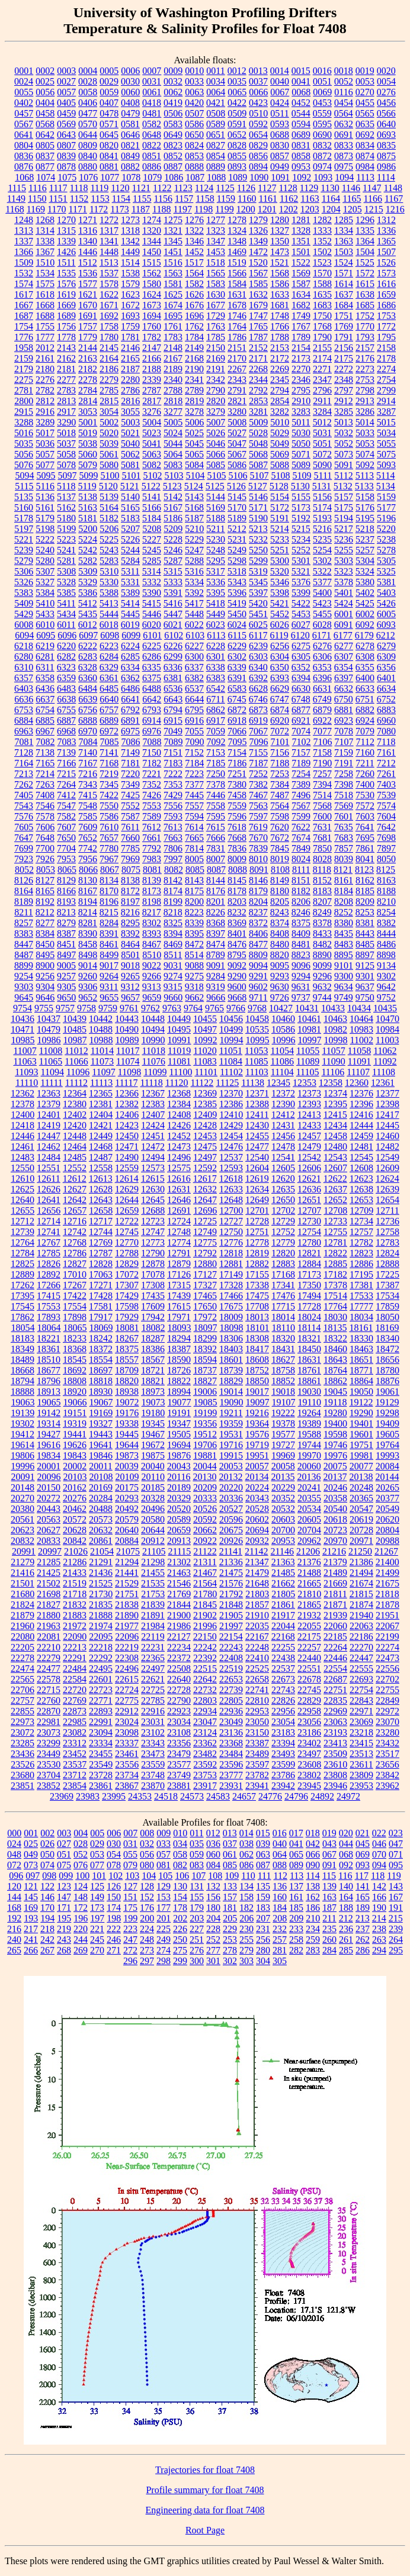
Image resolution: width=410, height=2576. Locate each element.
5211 (215, 529)
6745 (237, 699)
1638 (364, 294)
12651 (309, 1200)
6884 (23, 720)
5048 (258, 444)
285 (346, 1950)
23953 (361, 1786)
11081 (179, 1061)
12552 (75, 1168)
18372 (101, 1349)
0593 (279, 124)
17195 (361, 1274)
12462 (48, 1147)
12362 (22, 1093)
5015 (386, 422)
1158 (205, 199)
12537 (231, 1157)
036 (213, 1844)
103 (132, 1876)
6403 (23, 689)
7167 (87, 763)
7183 (173, 763)
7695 (364, 838)
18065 (75, 1328)
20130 (204, 1477)
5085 (215, 465)
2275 (23, 380)
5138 (87, 497)
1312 (386, 220)
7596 (237, 816)
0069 (322, 92)
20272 (48, 1498)
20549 (387, 1509)
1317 (109, 230)
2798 (364, 390)
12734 (361, 1221)
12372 (283, 1093)
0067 (279, 92)
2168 (194, 358)
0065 (237, 92)
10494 (153, 1029)
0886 (151, 167)
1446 (87, 252)
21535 (153, 1583)
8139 (151, 880)
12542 (309, 1157)
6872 (237, 710)
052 (80, 1854)
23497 (309, 1754)
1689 (66, 316)
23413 (335, 1743)
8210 (386, 902)
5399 (301, 593)
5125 (215, 486)
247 (130, 1940)
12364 (75, 1093)
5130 (300, 486)
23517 (387, 1754)
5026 (215, 433)
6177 (343, 635)
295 (396, 1950)
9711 (258, 997)
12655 (22, 1210)
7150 (151, 752)
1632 (258, 294)
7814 (194, 848)
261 (346, 1940)
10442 (101, 1019)
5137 (66, 497)
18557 (127, 1360)
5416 (173, 603)
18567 (153, 1360)
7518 (343, 795)
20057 (257, 1466)
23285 (22, 1743)
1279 (258, 220)
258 (296, 1940)
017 (296, 1833)
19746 (335, 1445)
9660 (173, 997)
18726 (179, 1370)
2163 (87, 358)
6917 (215, 720)
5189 (237, 518)
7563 (258, 806)
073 (31, 1865)
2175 (343, 358)
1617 (23, 294)
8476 (237, 944)
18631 (309, 1360)
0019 (364, 71)
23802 (309, 1775)
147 (64, 1897)
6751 (364, 699)
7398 (343, 784)
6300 (194, 657)
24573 (192, 1796)
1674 (173, 305)
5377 (322, 582)
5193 (322, 518)
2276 (45, 380)
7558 (215, 806)
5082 (151, 465)
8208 (343, 902)
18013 (257, 1317)
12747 (153, 1232)
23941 (257, 1786)
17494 (309, 1296)
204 (213, 1918)
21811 (335, 1594)
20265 (387, 1487)
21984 (153, 1626)
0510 (258, 113)
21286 (75, 1562)
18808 (75, 1381)
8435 (343, 933)
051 (64, 1854)
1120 (120, 188)
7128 (23, 752)
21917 (283, 1615)
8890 (322, 955)
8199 (173, 902)
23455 (101, 1754)
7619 (258, 827)
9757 (65, 1008)
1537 (109, 273)
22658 (257, 1679)
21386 (361, 1562)
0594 (301, 124)
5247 (194, 550)
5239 (23, 550)
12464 (75, 1147)
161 (296, 1897)
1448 (109, 252)
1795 (386, 337)
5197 (23, 529)
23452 (75, 1754)
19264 (309, 1413)
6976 (151, 731)
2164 (109, 358)
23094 (101, 1732)
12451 (153, 1136)
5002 (109, 422)
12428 (205, 1125)
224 (147, 1929)
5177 (386, 507)
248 (147, 1940)
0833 (343, 145)
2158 (386, 348)
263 (379, 1940)
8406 (258, 933)
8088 (237, 870)
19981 (361, 1455)
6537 (194, 689)
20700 (283, 1530)
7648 (45, 838)
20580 (153, 1519)
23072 (22, 1732)
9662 (194, 997)
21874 (361, 1605)
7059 (215, 731)
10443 (127, 1019)
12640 (22, 1200)
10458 (257, 1019)
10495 (179, 1029)
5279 (23, 561)
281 (280, 1950)
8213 (66, 912)
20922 (205, 1541)
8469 (173, 944)
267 (47, 1950)
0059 (109, 92)
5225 (109, 539)
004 (80, 1833)
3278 (194, 412)
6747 (279, 699)
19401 (361, 1423)
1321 (173, 230)
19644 (127, 1445)
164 (346, 1897)
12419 (48, 1125)
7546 (45, 806)
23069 (361, 1722)
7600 (322, 816)
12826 (48, 1264)
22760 (48, 1700)
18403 (231, 1349)
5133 (364, 486)
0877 (45, 167)
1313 (23, 230)
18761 (309, 1370)
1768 (322, 326)
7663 (173, 838)
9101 (343, 965)
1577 (87, 284)
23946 (335, 1786)
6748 (301, 699)
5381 (386, 582)
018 (313, 1833)
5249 (237, 550)
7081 (24, 742)
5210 (194, 529)
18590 (179, 1360)
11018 (153, 1051)
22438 (283, 1658)
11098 (129, 1072)
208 (280, 1918)
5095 (45, 475)
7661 (151, 838)
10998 (336, 1040)
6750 (343, 699)
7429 (173, 795)
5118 (66, 486)
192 (14, 1918)
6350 (279, 667)
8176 (215, 891)
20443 (48, 1509)
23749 (179, 1775)
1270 (66, 220)
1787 (258, 337)
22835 (335, 1700)
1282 (322, 220)
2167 (173, 358)
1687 (23, 316)
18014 (283, 1317)
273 (147, 1950)
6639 (87, 699)
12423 (127, 1125)
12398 (387, 1104)
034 (180, 1844)
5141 (151, 497)
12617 (205, 1178)
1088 (216, 177)
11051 (230, 1051)
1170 (56, 209)
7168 (109, 763)
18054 (23, 1328)
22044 (283, 1626)
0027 (66, 81)
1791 (343, 337)
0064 (215, 92)
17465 (205, 1296)
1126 (246, 188)
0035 (237, 81)
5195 (364, 518)
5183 (130, 518)
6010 (45, 625)
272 (130, 1950)
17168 (283, 1274)
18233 (75, 1338)
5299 (258, 561)
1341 (109, 241)
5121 (129, 486)
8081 (152, 870)
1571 (343, 273)
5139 (109, 497)
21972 (75, 1626)
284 (329, 1950)
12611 (48, 1178)
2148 (173, 348)
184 (280, 1908)
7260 (364, 774)
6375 (151, 678)
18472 (387, 1349)
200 (147, 1918)
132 (213, 1886)
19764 (387, 1445)
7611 (130, 827)
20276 (75, 1498)
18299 (205, 1338)
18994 (179, 1392)
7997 (173, 859)
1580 (151, 284)
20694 (257, 1530)
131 (197, 1886)
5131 (321, 486)
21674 (361, 1583)
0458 (45, 113)
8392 (130, 933)
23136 (231, 1732)
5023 (151, 433)
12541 (283, 1157)
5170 (237, 507)
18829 (231, 1381)
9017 (109, 965)
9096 (301, 965)
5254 (322, 550)
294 (379, 1950)
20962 (309, 1541)
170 (47, 1908)
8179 (258, 891)
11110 (26, 1083)
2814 (87, 401)
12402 (75, 1115)
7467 (258, 795)
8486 (386, 944)
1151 (58, 199)
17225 (387, 1274)
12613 (101, 1178)
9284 (215, 976)
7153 (215, 752)
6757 (109, 710)
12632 (205, 1189)
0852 (173, 156)
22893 (101, 1711)
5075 (386, 454)
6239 (258, 646)
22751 (335, 1690)
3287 (386, 412)
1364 (364, 241)
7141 (109, 752)
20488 (101, 1509)
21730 (101, 1594)
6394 (301, 678)
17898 (75, 1317)
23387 (257, 1743)
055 (130, 1854)
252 (213, 1940)
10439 (75, 1019)
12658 (101, 1210)
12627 (75, 1189)
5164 (109, 507)
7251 (237, 774)
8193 (66, 902)
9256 (45, 976)
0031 (151, 81)
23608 (309, 1764)
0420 (194, 103)
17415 (48, 1296)
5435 (87, 614)
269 (80, 1950)
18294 (179, 1338)
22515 (205, 1668)
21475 (231, 1573)
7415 (87, 795)
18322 (335, 1338)
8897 (364, 955)
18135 (335, 1328)
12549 (387, 1157)
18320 (283, 1338)
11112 (76, 1083)
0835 (386, 145)
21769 (179, 1594)
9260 (87, 976)
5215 (301, 529)
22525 (257, 1668)
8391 (109, 933)
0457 (23, 113)
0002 (45, 71)
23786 (283, 1775)
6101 (152, 635)
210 (313, 1918)
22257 (309, 1647)
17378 (335, 1285)
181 (230, 1908)
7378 (215, 784)
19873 (127, 1455)
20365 (361, 1498)
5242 (87, 550)
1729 (215, 316)
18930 (101, 1392)
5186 (173, 518)
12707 (309, 1210)
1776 (23, 337)
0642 (45, 135)
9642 (386, 987)
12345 (278, 1083)
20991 (24, 1551)
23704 (48, 1775)
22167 (257, 1637)
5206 (109, 529)
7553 (151, 806)
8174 (173, 891)
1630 (215, 294)
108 (215, 1876)
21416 (22, 1573)
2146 (130, 348)
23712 (75, 1775)
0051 (322, 81)
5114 (385, 475)
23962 (387, 1786)
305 (280, 1961)
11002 (361, 1040)
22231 (153, 1647)
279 (246, 1950)
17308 (153, 1285)
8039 (343, 859)
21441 (127, 1573)
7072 (279, 731)
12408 (179, 1115)
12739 (22, 1232)
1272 (109, 220)
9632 (322, 987)
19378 (283, 1423)
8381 (364, 923)
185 (296, 1908)
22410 (257, 1658)
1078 (130, 177)
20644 (153, 1530)
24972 (348, 1796)
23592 (205, 1764)
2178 (386, 358)
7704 (66, 848)
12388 (257, 1104)
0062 (173, 92)
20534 (309, 1509)
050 (47, 1854)
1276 (194, 220)
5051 (322, 444)
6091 (343, 625)
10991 (179, 1040)
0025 (45, 81)
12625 (22, 1189)
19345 (153, 1423)
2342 (215, 380)
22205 (22, 1647)
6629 (279, 689)
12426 (179, 1125)
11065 (50, 1061)
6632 (343, 689)
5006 (194, 422)
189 (362, 1908)
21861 (283, 1605)
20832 (22, 1541)
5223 (66, 539)
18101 (258, 1328)
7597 (258, 816)
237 (362, 1929)
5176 (364, 507)
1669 (66, 305)
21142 (256, 1551)
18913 (48, 1392)
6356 (386, 667)
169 (31, 1908)
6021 (173, 625)
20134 (256, 1477)
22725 (153, 1690)
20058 (283, 1466)
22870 (48, 1711)
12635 (283, 1189)
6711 (215, 699)
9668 (237, 997)
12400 (22, 1115)
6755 (66, 710)
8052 (24, 870)
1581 (173, 284)
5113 (364, 475)
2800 (23, 401)
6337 (194, 667)
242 (47, 1940)
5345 (258, 582)
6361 (109, 678)
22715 (48, 1690)
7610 (109, 827)
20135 (282, 1477)
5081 (130, 465)
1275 (173, 220)
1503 (343, 252)
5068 (258, 454)
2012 (45, 348)
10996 (284, 1040)
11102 (231, 1072)
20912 (153, 1541)
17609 (153, 1306)
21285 (48, 1562)
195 (64, 1918)
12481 (361, 1147)
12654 (387, 1200)
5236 (343, 539)
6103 (194, 635)
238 (379, 1929)
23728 (101, 1775)
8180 (279, 891)
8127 (45, 880)
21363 (283, 1562)
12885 (335, 1264)
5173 (301, 507)
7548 (87, 806)
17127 (205, 1274)
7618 (237, 827)
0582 (151, 124)
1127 (267, 188)
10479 (48, 1029)
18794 (22, 1381)
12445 (387, 1125)
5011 (301, 422)
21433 (75, 1573)
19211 (230, 1413)
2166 (151, 358)
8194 (87, 902)
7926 (45, 859)
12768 (75, 1242)
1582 (194, 284)
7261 (386, 774)
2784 (87, 390)
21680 (22, 1594)
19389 (309, 1423)
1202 (288, 209)
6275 (301, 646)
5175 (343, 507)
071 (396, 1854)
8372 (258, 923)
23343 (153, 1743)
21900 (179, 1615)
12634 (257, 1189)
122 (47, 1886)
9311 (109, 987)
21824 (22, 1605)
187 (329, 1908)
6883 (386, 710)
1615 (364, 284)
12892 (48, 1274)
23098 (127, 1732)
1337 (23, 241)
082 (180, 1865)
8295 (130, 923)
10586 (283, 1029)
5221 (23, 539)
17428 (101, 1296)
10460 (283, 1019)
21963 (48, 1626)
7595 (215, 816)
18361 (48, 1349)
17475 (257, 1296)
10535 (257, 1029)
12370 (231, 1093)
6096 (66, 635)
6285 (130, 657)
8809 (258, 955)
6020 (151, 625)
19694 (179, 1445)
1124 (204, 188)
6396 (322, 678)
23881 (179, 1786)
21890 (127, 1615)
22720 (75, 1690)
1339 (66, 241)
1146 (351, 188)
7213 (23, 774)
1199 (224, 209)
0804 (23, 145)
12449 (101, 1136)
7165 (45, 763)
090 (313, 1865)
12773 (153, 1242)
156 (213, 1897)
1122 (162, 188)
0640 (386, 124)
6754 (45, 710)
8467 (151, 944)
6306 (322, 657)
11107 (358, 1072)
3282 (279, 412)
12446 (22, 1136)
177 (163, 1908)
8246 (301, 912)
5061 (109, 454)
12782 (361, 1242)
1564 (194, 273)
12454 (231, 1136)
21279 (22, 1562)
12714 (48, 1221)
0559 (322, 113)
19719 (257, 1445)
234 (313, 1929)
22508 (179, 1668)
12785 (48, 1253)
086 (246, 1865)
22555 (361, 1668)
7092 (216, 742)
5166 (151, 507)
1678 (237, 305)
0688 (279, 135)
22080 (22, 1637)
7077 (322, 731)
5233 (279, 539)
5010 (279, 422)
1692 (109, 316)
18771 (361, 1370)
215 (396, 1918)
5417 (194, 603)
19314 (48, 1423)
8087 (216, 870)
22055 (309, 1626)
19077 (179, 1402)
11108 (383, 1072)
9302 (386, 976)
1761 (173, 326)
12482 (387, 1147)
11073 (102, 1061)
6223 (109, 646)
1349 (258, 241)
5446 (151, 614)
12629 (127, 1189)
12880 (205, 1264)
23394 (283, 1743)
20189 (179, 1487)
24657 (244, 1796)
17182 (335, 1274)
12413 (309, 1115)
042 (313, 1844)
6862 (215, 710)
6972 (109, 731)
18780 (387, 1370)
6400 (364, 678)
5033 (364, 433)
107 (198, 1876)
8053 (45, 870)
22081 (48, 1637)
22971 (361, 1711)
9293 (279, 976)
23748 (153, 1775)
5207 (130, 529)
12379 (48, 1104)
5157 (343, 497)
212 (346, 1918)
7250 (215, 774)
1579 (130, 284)
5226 (130, 539)
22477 (48, 1668)
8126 (23, 880)
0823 (173, 145)
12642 (75, 1200)
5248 (215, 550)
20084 (387, 1466)
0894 (258, 167)
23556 (127, 1764)
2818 (173, 401)
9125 (364, 965)
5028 (258, 433)
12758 (387, 1232)
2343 (237, 380)
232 (280, 1929)
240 (14, 1940)
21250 (360, 1551)
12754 (309, 1232)
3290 (66, 422)
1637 (343, 294)
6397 (343, 678)
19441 (75, 1434)
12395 (335, 1104)
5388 (109, 593)
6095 (45, 635)
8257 (23, 923)
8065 (66, 870)
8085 (194, 870)
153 (163, 1897)
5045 (194, 444)
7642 (386, 827)
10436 (22, 1019)
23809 (361, 1775)
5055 (386, 444)
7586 (109, 816)
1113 (365, 177)
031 (130, 1844)
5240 (45, 550)
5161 (45, 507)
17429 (127, 1296)
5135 (23, 497)
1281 (301, 220)
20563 (48, 1519)
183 (263, 1908)
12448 (75, 1136)
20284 (101, 1498)
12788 (127, 1253)
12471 (127, 1147)
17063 (101, 1274)
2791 (237, 390)
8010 (258, 859)
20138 (361, 1477)
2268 (258, 369)
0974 (322, 167)
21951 (387, 1615)
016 (280, 1833)
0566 (386, 113)
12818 (231, 1253)
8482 (322, 944)
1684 (343, 305)
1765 (258, 326)
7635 (343, 827)
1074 (45, 177)
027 (64, 1844)
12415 (335, 1115)
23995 (114, 1796)
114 (312, 1876)
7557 (194, 806)
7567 (301, 806)
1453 (215, 252)
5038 (87, 444)
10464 (361, 1019)
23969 (61, 1796)
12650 (283, 1200)
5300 (279, 561)
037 (230, 1844)
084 (213, 1865)
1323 (215, 230)
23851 (22, 1786)
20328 (153, 1498)
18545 (75, 1360)
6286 (151, 657)
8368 (215, 923)
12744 (101, 1232)
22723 (101, 1690)
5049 (279, 444)
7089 (173, 742)
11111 (51, 1083)
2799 (386, 390)
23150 (257, 1732)
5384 (45, 593)
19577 (283, 1434)
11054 (282, 1051)
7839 (258, 848)
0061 (151, 92)
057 (163, 1854)
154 (180, 1897)
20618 (335, 1519)
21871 (335, 1605)
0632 (343, 124)
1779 (87, 337)
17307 (127, 1285)
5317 (215, 571)
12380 (75, 1104)
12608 (361, 1168)
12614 (127, 1178)
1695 (173, 316)
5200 (87, 529)
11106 (332, 1072)
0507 (194, 113)
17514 (335, 1296)
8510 (151, 955)
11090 (333, 1061)
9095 (279, 965)
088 (280, 1865)
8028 (322, 859)
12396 (361, 1104)
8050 (386, 859)
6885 (45, 720)
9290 (237, 976)
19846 (101, 1455)
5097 (66, 475)
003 (64, 1833)
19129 (387, 1402)
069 (362, 1854)
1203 (309, 209)
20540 (335, 1509)
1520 (258, 262)
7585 (87, 816)
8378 (322, 923)
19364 (257, 1423)
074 (47, 1865)
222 (114, 1929)
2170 (237, 358)
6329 (109, 667)
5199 (66, 529)
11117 (126, 1083)
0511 (279, 113)
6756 (87, 710)
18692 (75, 1370)
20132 (230, 1477)
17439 (179, 1296)
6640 (109, 699)
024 (14, 1844)
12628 (101, 1189)
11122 (202, 1083)
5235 (322, 539)
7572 (364, 806)
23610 (335, 1764)
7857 (343, 848)
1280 (279, 220)
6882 (364, 710)
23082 (75, 1732)
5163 (87, 507)
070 (379, 1854)
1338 (45, 241)
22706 (22, 1690)
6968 (66, 731)
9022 (151, 965)
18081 (127, 1328)
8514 (194, 955)
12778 (257, 1242)
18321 (309, 1338)
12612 (75, 1178)
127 (130, 1886)
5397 (258, 593)
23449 (48, 1754)
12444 (361, 1125)
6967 (45, 731)
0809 (87, 145)
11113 (101, 1083)
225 (163, 1929)
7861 (364, 848)
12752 (283, 1232)
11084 (230, 1061)
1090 (258, 177)
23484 (231, 1754)
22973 (22, 1722)
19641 (101, 1445)
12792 (205, 1253)
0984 (364, 167)
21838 (127, 1605)
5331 (130, 582)
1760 (151, 326)
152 (147, 1897)
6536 (173, 689)
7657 (109, 838)
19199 (205, 1413)
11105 (307, 1072)
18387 (179, 1349)
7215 (66, 774)
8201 (215, 902)
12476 (231, 1147)
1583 (215, 284)
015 (263, 1833)
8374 (279, 923)
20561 (22, 1519)
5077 (45, 465)
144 (14, 1897)
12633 (231, 1189)
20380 (22, 1509)
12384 (179, 1104)
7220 (130, 774)
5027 (237, 433)
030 (114, 1844)
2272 (343, 369)
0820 (109, 145)
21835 (101, 1605)
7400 (364, 784)
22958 (309, 1711)
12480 (335, 1147)
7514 (322, 795)
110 (248, 1876)
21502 (48, 1583)
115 (329, 1876)
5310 (109, 571)
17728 (309, 1306)
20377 (387, 1498)
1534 (45, 273)
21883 (75, 1615)
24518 (166, 1796)
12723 (153, 1221)
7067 (258, 731)
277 (213, 1950)
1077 (109, 177)
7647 (23, 838)
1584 (237, 284)
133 (230, 1886)
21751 (127, 1594)
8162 (364, 880)
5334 (194, 582)
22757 (22, 1700)
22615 (127, 1679)
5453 (301, 614)
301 (213, 1961)
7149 (130, 752)
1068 (24, 177)
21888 (101, 1615)
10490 (127, 1029)
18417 (257, 1349)
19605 (387, 1434)
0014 (279, 71)
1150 (37, 199)
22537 (283, 1668)
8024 (301, 859)
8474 (215, 944)
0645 (109, 135)
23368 (231, 1743)
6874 (279, 710)
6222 (87, 646)
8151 (301, 880)
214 (379, 1918)
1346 (194, 241)
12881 (231, 1264)
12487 (101, 1157)
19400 (335, 1423)
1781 (130, 337)
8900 (45, 965)
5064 (173, 454)
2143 (66, 348)
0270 (364, 92)
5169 (215, 507)
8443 (364, 933)
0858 (301, 156)
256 (263, 1940)
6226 (173, 646)
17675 (231, 1306)
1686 (386, 305)
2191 (215, 369)
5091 (343, 465)
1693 (130, 316)
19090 (232, 1402)
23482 (205, 1754)
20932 (257, 1541)
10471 (22, 1029)
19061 (387, 1392)
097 (32, 1876)
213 (362, 1918)
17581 (101, 1306)
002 (47, 1833)
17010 (75, 1274)
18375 (127, 1349)
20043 (179, 1466)
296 (130, 1961)
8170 (109, 891)
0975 (343, 167)
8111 (301, 870)
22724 (127, 1690)
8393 (151, 933)
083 (197, 1865)
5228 (173, 539)
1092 (301, 177)
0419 (173, 103)
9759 (107, 1008)
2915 (23, 412)
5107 (258, 475)
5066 (215, 454)
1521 (279, 262)
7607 (66, 827)
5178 (23, 518)
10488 (101, 1029)
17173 (309, 1274)
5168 (194, 507)
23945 (309, 1786)
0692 (364, 135)
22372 (179, 1658)
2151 (237, 348)
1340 (87, 241)
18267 (127, 1338)
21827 (48, 1605)
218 (47, 1929)
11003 (387, 1040)
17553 (48, 1306)
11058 (359, 1051)
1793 (364, 337)
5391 (173, 593)
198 (114, 1918)
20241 (309, 1487)
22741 (257, 1690)
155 (197, 1897)
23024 (127, 1722)
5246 (173, 550)
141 (362, 1886)
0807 (66, 145)
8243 (279, 912)
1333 (322, 230)
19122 (361, 1402)
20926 (231, 1541)
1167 (394, 199)
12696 (205, 1210)
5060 (87, 454)
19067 (101, 1402)
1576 (66, 284)
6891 (130, 720)
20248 (361, 1487)
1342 (130, 241)
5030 (301, 433)
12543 (335, 1157)
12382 (127, 1104)
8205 (279, 902)
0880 (87, 167)
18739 (231, 1370)
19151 (75, 1413)
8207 (322, 902)
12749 (205, 1232)
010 (180, 1833)
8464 (130, 944)
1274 (151, 220)
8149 (279, 880)
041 (296, 1844)
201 (163, 1918)
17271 (101, 1285)
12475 (205, 1147)
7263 (45, 784)
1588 (322, 284)
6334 (130, 667)
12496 (179, 1157)
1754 (23, 326)
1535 (66, 273)
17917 (101, 1317)
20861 (101, 1541)
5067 (237, 454)
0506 (173, 113)
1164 (331, 199)
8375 (301, 923)
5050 (301, 444)
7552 (130, 806)
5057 (45, 454)
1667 (23, 305)
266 (31, 1950)
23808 (335, 1775)
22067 (387, 1626)
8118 (322, 870)
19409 (387, 1423)
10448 (153, 1019)
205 (230, 1918)
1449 (130, 252)
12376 (361, 1093)
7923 (23, 859)
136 (280, 1886)
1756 (66, 326)
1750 (322, 316)
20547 (361, 1509)
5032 (343, 433)
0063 (194, 92)
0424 (279, 103)
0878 (66, 167)
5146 (258, 497)
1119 (99, 188)
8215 (109, 912)
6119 (279, 635)
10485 (75, 1029)
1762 (194, 326)
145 (31, 1897)
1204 (331, 209)
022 (379, 1833)
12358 (330, 1083)
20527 (231, 1509)
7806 (173, 848)
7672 (279, 838)
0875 (386, 156)
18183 (22, 1338)
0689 (301, 135)
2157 (364, 348)
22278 (22, 1658)
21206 (308, 1551)
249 (163, 1940)
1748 (279, 316)
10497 (205, 1029)
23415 (361, 1743)
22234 (179, 1647)
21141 (230, 1551)
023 (396, 1833)
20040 (153, 1466)
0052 (343, 81)
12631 (179, 1189)
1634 (301, 294)
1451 (173, 252)
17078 (153, 1274)
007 (130, 1833)
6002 (364, 614)
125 (97, 1886)
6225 (151, 646)
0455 (364, 103)
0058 (87, 92)
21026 (76, 1551)
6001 (343, 614)
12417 (387, 1115)
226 (180, 1929)
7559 (237, 806)
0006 (130, 71)
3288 (23, 422)
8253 (364, 912)
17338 (257, 1285)
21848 (231, 1605)
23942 (283, 1786)
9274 (173, 976)
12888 (387, 1264)
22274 (387, 1647)
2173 (301, 358)
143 (396, 1886)
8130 (87, 880)
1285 (343, 220)
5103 (173, 475)
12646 (179, 1200)
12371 (257, 1093)
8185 (364, 891)
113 (296, 1876)
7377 (194, 784)
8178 (237, 891)
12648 (231, 1200)
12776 (231, 1242)
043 (329, 1844)
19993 (387, 1455)
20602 (257, 1519)
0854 (215, 156)
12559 (127, 1168)
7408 (45, 795)
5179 (45, 518)
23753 (205, 1775)
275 (180, 1950)
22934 (205, 1711)
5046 (215, 444)
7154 (237, 752)
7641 (364, 827)
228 (213, 1929)
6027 (301, 625)
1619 (66, 294)
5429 (23, 614)
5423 (322, 603)
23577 (179, 1764)
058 (180, 1854)
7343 (87, 784)
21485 (283, 1573)
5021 (130, 433)
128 (147, 1886)
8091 (258, 870)
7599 (301, 816)
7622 (301, 827)
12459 (361, 1136)
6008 (23, 625)
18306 (231, 1338)
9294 (301, 976)
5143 (194, 497)
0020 (386, 71)
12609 (387, 1168)
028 (80, 1844)
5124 (193, 486)
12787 (101, 1253)
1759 (130, 326)
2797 (343, 390)
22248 (257, 1647)
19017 (257, 1392)
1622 (109, 294)
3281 (258, 412)
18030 (335, 1317)
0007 (151, 71)
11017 (127, 1051)
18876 (387, 1381)
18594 (205, 1360)
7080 (386, 731)
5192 (301, 518)
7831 (215, 848)
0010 (194, 71)
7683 (343, 838)
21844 (179, 1605)
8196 (109, 902)
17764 (335, 1306)
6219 (45, 646)
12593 (231, 1168)
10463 (335, 1019)
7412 (66, 795)
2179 (23, 369)
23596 (231, 1764)
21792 (231, 1594)
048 (14, 1854)
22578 (48, 1679)
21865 (309, 1605)
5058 (66, 454)
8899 (23, 965)
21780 (205, 1594)
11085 (256, 1061)
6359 (66, 678)
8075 (130, 870)
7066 (237, 731)
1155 (142, 199)
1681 (279, 305)
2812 (45, 401)
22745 (309, 1690)
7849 (301, 848)
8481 (301, 944)
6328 (87, 667)
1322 (194, 230)
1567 (258, 273)
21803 (257, 1594)
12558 (101, 1168)
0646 (130, 135)
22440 (309, 1658)
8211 (23, 912)
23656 (387, 1764)
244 (80, 1940)
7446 (215, 795)
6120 (300, 635)
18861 (309, 1381)
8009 (237, 859)
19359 (231, 1423)
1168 (14, 209)
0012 (237, 71)
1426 (66, 252)
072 (14, 1865)
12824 (387, 1253)
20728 (361, 1530)
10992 (205, 1040)
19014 (231, 1392)
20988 (387, 1541)
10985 (23, 1040)
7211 (364, 763)
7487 (279, 795)
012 (213, 1833)
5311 (130, 571)
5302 (322, 561)
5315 (173, 571)
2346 (301, 380)
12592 (205, 1168)
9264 (109, 976)
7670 (258, 838)
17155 (257, 1274)
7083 (66, 742)
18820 (127, 1381)
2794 (279, 390)
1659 (386, 294)
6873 (258, 710)
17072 (127, 1274)
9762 (150, 1008)
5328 (66, 582)
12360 (357, 1083)
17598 (127, 1306)
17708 (257, 1306)
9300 (343, 976)
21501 (22, 1583)
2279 (109, 380)
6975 (130, 731)
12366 (127, 1093)
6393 (279, 678)
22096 (127, 1637)
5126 (236, 486)
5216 (322, 529)
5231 (237, 539)
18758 (283, 1370)
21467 (205, 1573)
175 (130, 1908)
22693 (361, 1679)
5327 (45, 582)
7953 (66, 859)
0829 (258, 145)
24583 (218, 1796)
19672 (153, 1445)
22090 (75, 1637)
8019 (279, 859)
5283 (109, 561)
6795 (194, 710)
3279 (215, 412)
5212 (237, 529)
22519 (231, 1668)
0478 (109, 113)
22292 (101, 1658)
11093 (26, 1072)
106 (182, 1876)
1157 (184, 199)
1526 (386, 262)
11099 (154, 1072)
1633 (279, 294)
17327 (205, 1285)
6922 (322, 720)
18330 (361, 1338)
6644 (194, 699)
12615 (153, 1178)
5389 (130, 593)
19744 (309, 1445)
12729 (283, 1221)
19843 (75, 1455)
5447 (173, 614)
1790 (322, 337)
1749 (301, 316)
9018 (130, 965)
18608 (257, 1360)
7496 (301, 795)
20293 (127, 1498)
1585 (258, 284)
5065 (194, 454)
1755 (45, 326)
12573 (153, 1168)
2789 (194, 390)
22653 (231, 1679)
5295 (215, 561)
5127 (257, 486)
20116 (178, 1477)
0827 (215, 145)
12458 (335, 1136)
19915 (231, 1455)
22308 (127, 1658)
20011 (100, 1466)
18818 (101, 1381)
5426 (386, 603)
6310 (23, 667)
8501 (130, 955)
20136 (309, 1477)
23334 (101, 1743)
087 (263, 1865)
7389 (301, 784)
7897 (386, 848)
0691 (343, 135)
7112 (365, 742)
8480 (279, 944)
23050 (257, 1722)
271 (114, 1950)
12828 (101, 1264)
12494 (153, 1157)
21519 (75, 1583)
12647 (205, 1200)
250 (180, 1940)
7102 (301, 742)
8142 (173, 880)
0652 (237, 135)
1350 (279, 241)
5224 (87, 539)
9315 (173, 987)
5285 (151, 561)
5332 (151, 582)
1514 (130, 262)
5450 (237, 614)
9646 (45, 997)
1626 (194, 294)
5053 (364, 444)
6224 (130, 646)
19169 (101, 1413)
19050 (361, 1392)
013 (230, 1833)
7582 (66, 816)
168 (14, 1908)
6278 (364, 646)
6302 (237, 657)
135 (263, 1886)
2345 (279, 380)
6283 (87, 657)
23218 (361, 1732)
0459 (66, 113)
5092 (364, 465)
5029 (279, 433)
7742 (87, 848)
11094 (52, 1072)
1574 (23, 284)
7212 (386, 763)
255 (246, 1940)
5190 (258, 518)
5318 (237, 571)
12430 (257, 1125)
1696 (194, 316)
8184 (343, 891)
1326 (258, 230)
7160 (364, 752)
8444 (386, 933)
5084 (194, 465)
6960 (386, 720)
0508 (215, 113)
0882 (130, 167)
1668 (45, 305)
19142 (48, 1413)
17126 (179, 1274)
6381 (173, 678)
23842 (387, 1775)
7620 (279, 827)
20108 (101, 1477)
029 (97, 1844)
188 (346, 1908)
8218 (173, 912)
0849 (130, 156)
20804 (387, 1530)
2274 (386, 369)
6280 (23, 657)
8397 (215, 933)
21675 (387, 1583)
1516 (173, 262)
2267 (237, 369)
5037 (66, 444)
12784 (22, 1253)
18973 (153, 1392)
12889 (22, 1274)
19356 (205, 1423)
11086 (282, 1061)
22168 (283, 1637)
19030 (309, 1392)
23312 (75, 1743)
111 (264, 1876)
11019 (179, 1051)
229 (230, 1929)
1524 (343, 262)
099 (66, 1876)
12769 (101, 1242)
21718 (75, 1594)
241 (31, 1940)
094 (379, 1865)
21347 (257, 1562)
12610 (22, 1178)
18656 (387, 1360)
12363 (48, 1093)
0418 (151, 103)
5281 (66, 561)
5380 (364, 582)
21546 (179, 1583)
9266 (151, 976)
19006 (205, 1392)
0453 (322, 103)
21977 (127, 1626)
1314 (45, 230)
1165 (351, 199)
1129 (309, 188)
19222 (283, 1413)
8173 (151, 891)
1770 (364, 326)
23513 (361, 1754)
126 (114, 1886)
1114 (386, 177)
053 (97, 1854)
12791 (179, 1253)
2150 (215, 348)
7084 (88, 742)
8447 (23, 944)
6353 (322, 667)
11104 (282, 1072)
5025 (194, 433)
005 (97, 1833)
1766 (279, 326)
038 (246, 1844)
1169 (36, 209)
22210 (48, 1647)
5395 (215, 593)
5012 (322, 422)
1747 (258, 316)
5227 (151, 539)
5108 (280, 475)
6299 (173, 657)
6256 (279, 646)
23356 (179, 1743)
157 (230, 1897)
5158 (364, 497)
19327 (101, 1423)
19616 (48, 1445)
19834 (48, 1455)
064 (280, 1854)
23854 (75, 1786)
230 (246, 1929)
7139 (66, 752)
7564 (279, 806)
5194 (343, 518)
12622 (335, 1178)
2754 (386, 380)
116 (345, 1876)
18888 (22, 1392)
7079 (364, 731)
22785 (153, 1700)
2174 (322, 358)
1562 (151, 273)
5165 (130, 507)
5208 (151, 529)
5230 (215, 539)
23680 (22, 1775)
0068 (301, 92)
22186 (361, 1637)
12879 (179, 1264)
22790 (179, 1700)
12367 (153, 1093)
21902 (205, 1615)
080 (147, 1865)
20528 (257, 1509)
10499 (231, 1029)
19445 (127, 1434)
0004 (87, 71)
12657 (75, 1210)
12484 (48, 1157)
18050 (387, 1317)
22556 (387, 1668)
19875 (153, 1455)
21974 (101, 1626)
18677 (48, 1370)
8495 (45, 955)
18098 (232, 1328)
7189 (301, 763)
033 (163, 1844)
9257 (66, 976)
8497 (66, 955)
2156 (343, 348)
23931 (231, 1786)
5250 (258, 550)
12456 (283, 1136)
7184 (194, 763)
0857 (279, 156)
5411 (66, 603)
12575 (179, 1168)
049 (31, 1854)
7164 (23, 763)
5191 (279, 518)
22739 (231, 1690)
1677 (215, 305)
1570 (322, 273)
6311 (45, 667)
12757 (361, 1232)
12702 (283, 1210)
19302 (22, 1423)
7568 (322, 806)
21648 (257, 1583)
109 (232, 1876)
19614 (22, 1445)
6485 (109, 689)
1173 (119, 209)
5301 (301, 561)
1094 (344, 177)
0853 (194, 156)
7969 (130, 859)
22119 (152, 1637)
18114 (309, 1328)
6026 (279, 625)
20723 (335, 1530)
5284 (130, 561)
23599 (283, 1764)
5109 (301, 475)
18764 (335, 1370)
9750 (364, 997)
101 (99, 1876)
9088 (194, 965)
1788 (279, 337)
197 (97, 1918)
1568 (279, 273)
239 (396, 1929)
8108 (280, 870)
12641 (48, 1200)
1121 (141, 188)
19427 (48, 1434)
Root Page (205, 2530)
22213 (75, 1647)
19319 (75, 1423)
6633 (364, 689)
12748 (179, 1232)
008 (147, 1833)
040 (280, 1844)
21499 (387, 1573)
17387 (387, 1285)
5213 (258, 529)
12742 (75, 1232)
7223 (194, 774)
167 (396, 1897)
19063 (23, 1402)
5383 (23, 593)
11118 (151, 1083)
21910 (257, 1615)
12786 (75, 1253)
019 (329, 1833)
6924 (364, 720)
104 (149, 1876)
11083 (204, 1061)
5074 (364, 454)
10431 (307, 1008)
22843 (361, 1700)
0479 (130, 113)
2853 (258, 401)
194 (47, 1918)
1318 (130, 230)
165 (362, 1897)
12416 (361, 1115)
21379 (335, 1562)
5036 (45, 444)
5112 (343, 475)
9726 (279, 997)
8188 (386, 891)
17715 (283, 1306)
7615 (215, 827)
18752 (257, 1370)
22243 (231, 1647)
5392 (194, 593)
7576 (23, 816)
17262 (22, 1285)
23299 (48, 1743)
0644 (87, 135)
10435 (385, 1008)
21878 (387, 1605)
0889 (215, 167)
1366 (23, 252)
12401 (48, 1115)
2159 (23, 358)
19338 (127, 1423)
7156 (279, 752)
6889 (109, 720)
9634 (343, 987)
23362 (205, 1743)
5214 (279, 529)
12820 (283, 1253)
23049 (231, 1722)
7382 (258, 784)
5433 (45, 614)
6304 (279, 657)
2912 (343, 401)
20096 (49, 1477)
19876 (179, 1455)
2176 (364, 358)
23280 (387, 1732)
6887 (66, 720)
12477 (257, 1147)
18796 (48, 1381)
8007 (215, 859)
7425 (130, 795)
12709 (361, 1210)
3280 (237, 412)
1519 (237, 262)
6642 (151, 699)
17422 (75, 1296)
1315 (66, 230)
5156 (322, 497)
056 (147, 1854)
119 (394, 1876)
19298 (387, 1413)
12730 (309, 1221)
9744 (322, 997)
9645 (23, 997)
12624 (387, 1178)
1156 (162, 199)
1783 (173, 337)
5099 (88, 475)
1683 (322, 305)
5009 (258, 422)
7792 (151, 848)
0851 (151, 156)
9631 (301, 987)
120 (14, 1886)
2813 (66, 401)
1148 (392, 188)
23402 (309, 1743)
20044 (205, 1466)
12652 (335, 1200)
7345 (109, 784)
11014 (102, 1051)
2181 (66, 369)
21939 (335, 1615)
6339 (237, 667)
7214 (45, 774)
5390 (151, 593)
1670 (87, 305)
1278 (237, 220)
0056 (45, 92)
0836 (23, 156)
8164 (23, 891)
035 (197, 1844)
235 (329, 1929)
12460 (387, 1136)
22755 (387, 1690)
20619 (361, 1519)
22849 (387, 1700)
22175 (309, 1637)
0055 (23, 92)
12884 (309, 1264)
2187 (130, 369)
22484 (75, 1668)
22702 (387, 1679)
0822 (151, 145)
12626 (48, 1189)
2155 (322, 348)
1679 (258, 305)
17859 (387, 1306)
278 (230, 1950)
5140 (130, 497)
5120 (108, 486)
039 (263, 1844)
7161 (386, 752)
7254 (301, 774)
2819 (194, 401)
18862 (335, 1381)
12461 (22, 1147)
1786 (237, 337)
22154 (231, 1637)
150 (114, 1897)
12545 (361, 1157)
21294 (127, 1562)
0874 (364, 156)
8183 (322, 891)
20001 (48, 1466)
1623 (130, 294)
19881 (205, 1455)
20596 (231, 1519)
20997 (50, 1551)
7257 (322, 774)
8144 (215, 880)
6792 (130, 710)
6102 (173, 635)
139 (329, 1886)
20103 (75, 1477)
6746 (258, 699)
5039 (109, 444)
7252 (258, 774)
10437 (48, 1019)
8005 (194, 859)
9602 (258, 987)
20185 (153, 1487)
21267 (386, 1551)
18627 (283, 1360)
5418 (215, 603)
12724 (179, 1221)
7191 (343, 763)
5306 (23, 571)
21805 (283, 1594)
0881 (109, 167)
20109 (127, 1477)
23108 (179, 1732)
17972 (205, 1317)
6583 (237, 689)
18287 (153, 1338)
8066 (88, 870)
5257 (364, 550)
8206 (301, 902)
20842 (75, 1541)
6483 (66, 689)
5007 (215, 422)
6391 (237, 678)
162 (313, 1897)
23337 (127, 1743)
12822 (335, 1253)
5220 (386, 529)
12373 (309, 1093)
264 (396, 1940)
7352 (151, 784)
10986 (49, 1040)
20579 (127, 1519)
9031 (173, 965)
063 (263, 1854)
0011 (215, 71)
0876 (23, 167)
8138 (130, 880)
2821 (237, 401)
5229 (194, 539)
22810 (257, 1700)
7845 (279, 848)
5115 (24, 486)
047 (396, 1844)
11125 (227, 1083)
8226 (215, 912)
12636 (309, 1189)
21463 (179, 1573)
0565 (364, 113)
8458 (87, 944)
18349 (22, 1349)
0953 (301, 167)
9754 (22, 1008)
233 (296, 1929)
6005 (386, 614)
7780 (109, 848)
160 (280, 1897)
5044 (173, 444)
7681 (322, 838)
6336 (173, 667)
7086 (130, 742)
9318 (194, 987)
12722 (127, 1221)
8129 (66, 880)
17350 (309, 1285)
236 (346, 1929)
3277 (173, 412)
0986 (386, 167)
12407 (153, 1115)
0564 (343, 113)
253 (230, 1940)
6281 (45, 657)
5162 (66, 507)
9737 (301, 997)
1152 (79, 199)
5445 (130, 614)
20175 (127, 1487)
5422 (301, 603)
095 (396, 1865)
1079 (152, 177)
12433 (309, 1125)
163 (329, 1897)
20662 (205, 1530)
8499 (109, 955)
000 (14, 1833)
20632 (101, 1530)
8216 (130, 912)
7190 (322, 763)
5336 (215, 582)
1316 (87, 230)
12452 (179, 1136)
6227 (194, 646)
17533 (361, 1296)
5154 (279, 497)
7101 (280, 742)
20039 (127, 1466)
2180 (45, 369)
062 (246, 1854)
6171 (321, 635)
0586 (194, 124)
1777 (45, 337)
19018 (283, 1392)
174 (114, 1908)
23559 (153, 1764)
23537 (75, 1764)
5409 (23, 603)
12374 (335, 1093)
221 (97, 1929)
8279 (66, 923)
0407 (109, 103)
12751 (257, 1232)
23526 (22, 1764)
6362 (130, 678)
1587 (301, 284)
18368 (75, 1349)
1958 (23, 348)
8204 (258, 902)
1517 (194, 262)
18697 (101, 1370)
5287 (173, 561)
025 (31, 1844)
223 (130, 1929)
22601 (101, 1679)
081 (163, 1865)
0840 (87, 156)
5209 (173, 529)
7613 (173, 827)
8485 (364, 944)
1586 (279, 284)
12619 (257, 1178)
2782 (45, 390)
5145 (237, 497)
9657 (130, 997)
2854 (279, 401)
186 (313, 1908)
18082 (153, 1328)
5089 (301, 465)
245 (97, 1940)
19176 (127, 1413)
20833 (48, 1541)
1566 (237, 273)
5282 (87, 561)
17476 (283, 1296)
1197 (183, 209)
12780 (309, 1242)
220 (80, 1929)
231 (263, 1929)
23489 (257, 1754)
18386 (153, 1349)
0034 (215, 81)
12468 (101, 1147)
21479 (257, 1573)
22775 (127, 1700)
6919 (258, 720)
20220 (231, 1487)
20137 (335, 1477)
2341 (194, 380)
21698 (48, 1594)
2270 (301, 369)
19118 (335, 1402)
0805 (45, 145)
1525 (364, 262)
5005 (173, 422)
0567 (23, 124)
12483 (22, 1157)
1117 (58, 188)
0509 (237, 113)
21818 (387, 1594)
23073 (48, 1732)
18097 (205, 1328)
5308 (66, 571)
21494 (361, 1573)
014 (246, 1833)
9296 (322, 976)
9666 (215, 997)
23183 (283, 1732)
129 (163, 1886)
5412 (87, 603)
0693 (386, 135)
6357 (23, 678)
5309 (87, 571)
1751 (343, 316)
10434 (359, 1008)
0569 (66, 124)
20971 (361, 1541)
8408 (279, 933)
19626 (75, 1445)
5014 (364, 422)
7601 (343, 816)
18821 (153, 1381)
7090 (194, 742)
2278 (87, 380)
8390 (87, 933)
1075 (66, 177)
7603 (364, 816)
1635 (322, 294)
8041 (364, 859)
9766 (235, 1008)
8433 (322, 933)
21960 (22, 1626)
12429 (231, 1125)
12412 (283, 1115)
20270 (22, 1498)
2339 (151, 380)
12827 (75, 1264)
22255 (283, 1647)
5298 (237, 561)
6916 (194, 720)
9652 (87, 997)
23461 (127, 1754)
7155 (258, 752)
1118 (79, 188)
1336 (386, 230)
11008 (50, 1051)
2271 (322, 369)
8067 (109, 870)
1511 (66, 262)
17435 (153, 1296)
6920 (279, 720)
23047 (205, 1722)
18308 (257, 1338)
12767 (48, 1242)
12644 (127, 1200)
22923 (179, 1711)
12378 (22, 1104)
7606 (45, 827)
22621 (153, 1679)
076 (80, 1865)
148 (80, 1897)
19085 (205, 1402)
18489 (22, 1360)
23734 (127, 1775)
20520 (179, 1509)
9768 (257, 1008)
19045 (335, 1392)
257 (280, 1940)
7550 (109, 806)
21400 (387, 1562)
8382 (386, 923)
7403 (386, 784)
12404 (101, 1115)
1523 (322, 262)
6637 (45, 699)
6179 (364, 635)
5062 (130, 454)
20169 (101, 1487)
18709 (127, 1370)
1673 (151, 305)
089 (296, 1865)
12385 (205, 1104)
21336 (231, 1562)
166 (379, 1897)
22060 (335, 1626)
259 (313, 1940)
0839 (66, 156)
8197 (130, 902)
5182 (109, 518)
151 (130, 1897)
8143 (194, 880)
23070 (387, 1722)
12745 (127, 1232)
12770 (127, 1242)
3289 (45, 422)
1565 (215, 273)
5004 (151, 422)
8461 (109, 944)
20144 (387, 1477)
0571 (109, 124)
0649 (173, 135)
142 (379, 1886)
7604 (386, 816)
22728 (179, 1690)
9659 (151, 997)
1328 (301, 230)
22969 (335, 1711)
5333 (173, 582)
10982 (335, 1029)
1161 (268, 199)
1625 (173, 294)
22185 (335, 1637)
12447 (48, 1136)
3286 (364, 412)
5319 (258, 571)
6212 (385, 635)
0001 (23, 71)
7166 (66, 763)
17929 (127, 1317)
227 (197, 1929)
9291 (258, 976)
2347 (322, 380)
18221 (48, 1338)
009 (163, 1833)
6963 (23, 731)
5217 (343, 529)
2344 (258, 380)
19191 (179, 1413)
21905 (231, 1615)
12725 (205, 1221)
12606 (309, 1168)
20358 (335, 1498)
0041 (301, 81)
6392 (258, 678)
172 (80, 1908)
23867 (127, 1786)
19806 (22, 1455)
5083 (173, 465)
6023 (215, 625)
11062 (384, 1051)
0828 (237, 145)
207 (263, 1918)
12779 (283, 1242)
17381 (361, 1285)
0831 (301, 145)
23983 (88, 1796)
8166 (66, 891)
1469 (237, 252)
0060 (130, 92)
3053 (87, 412)
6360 (87, 678)
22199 (387, 1637)
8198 (151, 902)
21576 (231, 1583)
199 (130, 1918)
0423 (258, 103)
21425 (48, 1573)
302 (230, 1961)
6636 (23, 699)
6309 (386, 657)
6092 (364, 625)
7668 (237, 838)
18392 (205, 1349)
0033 (194, 81)
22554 (335, 1668)
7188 (279, 763)
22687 (335, 1679)
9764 (193, 1008)
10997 (310, 1040)
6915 (173, 720)
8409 (301, 933)
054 (114, 1854)
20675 (231, 1530)
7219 (109, 774)
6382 (194, 678)
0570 (87, 124)
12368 (179, 1093)
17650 (205, 1306)
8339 (194, 923)
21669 (335, 1583)
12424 (153, 1125)
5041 (151, 444)
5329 (87, 582)
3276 (151, 412)
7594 (194, 816)
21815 (361, 1594)
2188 (151, 369)
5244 (130, 550)
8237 (258, 912)
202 (180, 1918)
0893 (237, 167)
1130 (330, 188)
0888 (194, 167)
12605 (283, 1168)
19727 (283, 1445)
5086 (237, 465)
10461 (309, 1019)
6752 (386, 699)
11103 (256, 1072)
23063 (335, 1722)
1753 (386, 316)
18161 (361, 1328)
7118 (386, 742)
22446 (335, 1658)
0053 (364, 81)
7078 (343, 731)
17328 (231, 1285)
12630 (153, 1189)
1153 (100, 199)
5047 (237, 444)
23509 (335, 1754)
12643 (101, 1200)
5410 (45, 603)
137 (296, 1886)
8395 (194, 933)
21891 (153, 1615)
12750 (231, 1232)
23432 (387, 1743)
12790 (153, 1253)
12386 (231, 1104)
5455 (322, 614)
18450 (309, 1349)
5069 (279, 454)
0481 (151, 113)
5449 (215, 614)
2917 (66, 412)
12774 (179, 1242)
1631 (237, 294)
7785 (130, 848)
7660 (130, 838)
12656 (48, 1210)
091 (329, 1865)
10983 (361, 1029)
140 (346, 1886)
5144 (215, 497)
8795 (237, 955)
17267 (75, 1285)
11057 (333, 1051)
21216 (334, 1551)
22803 (205, 1700)
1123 (183, 188)
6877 (301, 710)
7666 (215, 838)
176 (147, 1908)
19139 (22, 1413)
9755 (43, 1008)
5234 (301, 539)
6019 (130, 625)
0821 (130, 145)
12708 (335, 1210)
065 (296, 1854)
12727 (231, 1221)
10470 (387, 1019)
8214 (87, 912)
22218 (101, 1647)
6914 (151, 720)
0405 (66, 103)
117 (362, 1876)
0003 (66, 71)
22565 (22, 1679)
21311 (204, 1562)
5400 (322, 593)
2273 (364, 369)
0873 (343, 156)
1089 (237, 177)
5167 (173, 507)
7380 (237, 784)
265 (14, 1950)
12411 (256, 1115)
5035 (23, 444)
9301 (364, 976)
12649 (257, 1200)
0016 (322, 71)
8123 (364, 870)
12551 (48, 1168)
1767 (301, 326)
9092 (237, 965)
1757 (87, 326)
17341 (283, 1285)
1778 (66, 337)
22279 (48, 1658)
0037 (258, 81)
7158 (322, 752)
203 (197, 1918)
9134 (386, 965)
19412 (22, 1434)
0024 (23, 81)
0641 (23, 135)
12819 (257, 1253)
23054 (283, 1722)
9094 (258, 965)
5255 (343, 550)
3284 (322, 412)
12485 (75, 1157)
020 (346, 1833)
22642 (205, 1679)
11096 (77, 1072)
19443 (101, 1434)
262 (362, 1940)
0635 (364, 124)
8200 (194, 902)
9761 (129, 1008)
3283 (301, 412)
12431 (283, 1125)
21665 (309, 1583)
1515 (151, 262)
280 (263, 1950)
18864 (361, 1381)
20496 (153, 1509)
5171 (258, 507)
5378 (343, 582)
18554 (101, 1360)
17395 (22, 1296)
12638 (361, 1189)
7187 (258, 763)
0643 (66, 135)
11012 (76, 1051)
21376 (309, 1562)
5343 (237, 582)
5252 (301, 550)
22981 (48, 1722)
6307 (343, 657)
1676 (194, 305)
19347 (179, 1423)
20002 (75, 1466)
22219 (127, 1647)
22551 (309, 1668)
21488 (309, 1573)
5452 (279, 614)
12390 (283, 1104)
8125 (385, 870)
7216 (87, 774)
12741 (48, 1232)
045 (362, 1844)
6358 (45, 678)
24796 (296, 1796)
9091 (215, 965)
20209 (205, 1487)
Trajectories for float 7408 (205, 2470)
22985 (75, 1722)
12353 (304, 1083)
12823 (361, 1253)
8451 (66, 944)
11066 (76, 1061)
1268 (45, 220)
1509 (23, 262)
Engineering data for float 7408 (205, 2510)
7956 (87, 859)
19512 (205, 1434)
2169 (215, 358)
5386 (87, 593)
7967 (109, 859)
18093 (179, 1328)
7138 (45, 752)
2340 (173, 380)
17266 (48, 1285)
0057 (66, 92)
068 (346, 1854)
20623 (22, 1530)
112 (280, 1876)
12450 (127, 1136)
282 (296, 1950)
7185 (215, 763)
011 (196, 1833)
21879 (22, 1615)
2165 (130, 358)
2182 (87, 369)
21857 (257, 1605)
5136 (45, 497)
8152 (322, 880)
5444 (109, 614)
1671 (109, 305)
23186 (309, 1732)
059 (197, 1854)
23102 (153, 1732)
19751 (361, 1445)
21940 (361, 1615)
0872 (322, 156)
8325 (173, 923)
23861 (101, 1786)
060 (213, 1854)
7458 (237, 795)
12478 (283, 1147)
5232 (258, 539)
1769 (343, 326)
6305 (301, 657)
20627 (48, 1530)
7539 (386, 795)
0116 (343, 92)
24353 (140, 1796)
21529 (127, 1583)
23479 (179, 1754)
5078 (66, 465)
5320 (279, 571)
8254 (386, 912)
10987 (75, 1040)
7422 (109, 795)
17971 (179, 1317)
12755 (335, 1232)
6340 (258, 667)
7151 (173, 752)
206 (246, 1918)
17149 (231, 1274)
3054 (109, 412)
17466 (231, 1296)
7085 (109, 742)
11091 (359, 1061)
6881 (343, 710)
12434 (335, 1125)
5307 (45, 571)
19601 (361, 1434)
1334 (343, 230)
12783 (387, 1242)
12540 (257, 1157)
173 (97, 1908)
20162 (75, 1487)
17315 (179, 1285)
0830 (279, 145)
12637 (335, 1189)
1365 (386, 241)
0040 (279, 81)
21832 (75, 1605)
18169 (387, 1328)
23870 (153, 1786)
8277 (45, 923)
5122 (151, 486)
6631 (322, 689)
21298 (153, 1562)
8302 (151, 923)
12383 (153, 1104)
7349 (130, 784)
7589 (151, 816)
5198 (45, 529)
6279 (386, 646)
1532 (23, 273)
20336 (231, 1498)
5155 (301, 497)
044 (346, 1844)
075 (64, 1865)
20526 (205, 1509)
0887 (173, 167)
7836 (237, 848)
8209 (364, 902)
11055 (307, 1051)
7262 (23, 784)
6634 (386, 689)
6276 (322, 646)
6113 (216, 635)
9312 (130, 987)
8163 (386, 880)
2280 (130, 380)
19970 (309, 1455)
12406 (127, 1115)
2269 (279, 369)
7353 (173, 784)
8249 (322, 912)
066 (313, 1854)
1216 (395, 209)
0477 (87, 113)
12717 (101, 1221)
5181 (87, 518)
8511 (173, 955)
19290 (361, 1413)
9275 (194, 976)
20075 (335, 1466)
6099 (130, 635)
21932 (309, 1615)
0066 (258, 92)
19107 (284, 1402)
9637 (364, 987)
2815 (109, 401)
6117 (258, 635)
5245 (151, 550)
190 (379, 1908)
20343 (257, 1498)
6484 (87, 689)
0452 (301, 103)
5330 (109, 582)
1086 (173, 177)
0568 (45, 124)
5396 (237, 593)
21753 (153, 1594)
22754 (361, 1690)
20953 (283, 1541)
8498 (87, 955)
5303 (343, 561)
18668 (22, 1370)
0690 (322, 135)
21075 (128, 1551)
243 (64, 1940)
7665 (194, 838)
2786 (130, 390)
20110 (153, 1477)
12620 (283, 1178)
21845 (205, 1605)
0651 (215, 135)
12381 (101, 1104)
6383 (215, 678)
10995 (258, 1040)
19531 (231, 1434)
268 (64, 1950)
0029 (109, 81)
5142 (173, 497)
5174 (322, 507)
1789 (301, 337)
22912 (127, 1711)
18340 (387, 1338)
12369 (205, 1093)
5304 (364, 561)
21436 (101, 1573)
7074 (301, 731)
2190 (194, 369)
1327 (279, 230)
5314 (151, 571)
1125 (225, 188)
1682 (301, 305)
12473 (179, 1147)
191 (396, 1908)
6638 (66, 699)
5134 (385, 486)
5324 (364, 571)
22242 (205, 1647)
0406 (87, 103)
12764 (22, 1242)
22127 (179, 1637)
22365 (153, 1658)
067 (329, 1854)
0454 (343, 103)
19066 (75, 1402)
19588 (309, 1434)
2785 (109, 390)
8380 (343, 923)
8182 (301, 891)
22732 (205, 1690)
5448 (194, 614)
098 (49, 1876)
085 (230, 1865)
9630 (279, 987)
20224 (257, 1487)
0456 (386, 103)
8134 (109, 880)
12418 (22, 1125)
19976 (335, 1455)
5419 (237, 603)
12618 (231, 1178)
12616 (179, 1178)
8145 (237, 880)
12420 (75, 1125)
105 (165, 1876)
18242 (101, 1338)
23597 (257, 1764)
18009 (231, 1317)
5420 (258, 603)
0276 (386, 92)
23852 (48, 1786)
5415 (151, 603)
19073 (153, 1402)
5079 (87, 465)
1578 (109, 284)
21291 (101, 1562)
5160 (23, 507)
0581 (130, 124)
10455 (205, 1019)
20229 (283, 1487)
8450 (45, 944)
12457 (309, 1136)
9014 (87, 965)
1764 (237, 326)
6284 (109, 657)
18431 (283, 1349)
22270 (361, 1647)
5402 (364, 593)
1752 (364, 316)
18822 (179, 1381)
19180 (153, 1413)
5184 (151, 518)
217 (31, 1929)
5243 (109, 550)
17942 (153, 1317)
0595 (322, 124)
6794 (173, 710)
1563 (173, 273)
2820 (215, 401)
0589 (215, 124)
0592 (258, 124)
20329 (179, 1498)
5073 (343, 454)
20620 (387, 1519)
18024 (309, 1317)
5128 (279, 486)
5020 (109, 433)
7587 (130, 816)
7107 (344, 742)
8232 (237, 912)
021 (362, 1833)
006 (114, 1833)
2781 (23, 390)
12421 (101, 1125)
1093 (322, 177)
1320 (151, 230)
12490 (127, 1157)
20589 (179, 1519)
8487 (23, 955)
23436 (22, 1754)
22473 (387, 1658)
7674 (301, 838)
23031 (153, 1722)
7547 (66, 806)
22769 (75, 1700)
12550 (22, 1168)
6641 (130, 699)
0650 (194, 135)
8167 (87, 891)
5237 (364, 539)
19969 (283, 1455)
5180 (66, 518)
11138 (252, 1083)
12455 (257, 1136)
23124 (205, 1732)
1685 (364, 305)
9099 (322, 965)
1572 (364, 273)
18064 (49, 1328)
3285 (343, 412)
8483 (343, 944)
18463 (361, 1349)
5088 (279, 465)
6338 (215, 667)
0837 (45, 156)
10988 (101, 1040)
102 (115, 1876)
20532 (283, 1509)
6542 (215, 689)
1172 (98, 209)
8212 (45, 912)
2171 (258, 358)
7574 (386, 806)
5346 (279, 582)
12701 (257, 1210)
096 (16, 1876)
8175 (194, 891)
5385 (66, 593)
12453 (205, 1136)
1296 (364, 220)
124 (80, 1886)
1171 (77, 209)
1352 (322, 241)
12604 (257, 1168)
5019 (87, 433)
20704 (309, 1530)
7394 (322, 784)
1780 (109, 337)
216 (14, 1929)
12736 (387, 1221)
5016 (23, 433)
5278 (386, 550)
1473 (279, 252)
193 (31, 1918)
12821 (309, 1253)
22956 (283, 1711)
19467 (153, 1434)
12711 (387, 1210)
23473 (153, 1754)
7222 (173, 774)
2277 (66, 380)
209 (296, 1918)
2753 (364, 380)
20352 (283, 1498)
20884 (127, 1541)
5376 (301, 582)
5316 (194, 571)
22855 (22, 1711)
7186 (237, 763)
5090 (322, 465)
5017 (45, 433)
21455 (153, 1573)
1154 (121, 199)
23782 (257, 1775)
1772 (386, 326)
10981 (309, 1029)
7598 (279, 816)
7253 (279, 774)
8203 (237, 902)
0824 (194, 145)
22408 (231, 1658)
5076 (23, 465)
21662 (283, 1583)
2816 (130, 401)
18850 (257, 1381)
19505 (179, 1434)
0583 (173, 124)
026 (47, 1844)
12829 (127, 1264)
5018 (66, 433)
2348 (343, 380)
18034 (361, 1317)
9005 (66, 965)
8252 (343, 912)
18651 (361, 1360)
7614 (194, 827)
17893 (48, 1317)
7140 (87, 752)
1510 (45, 262)
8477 (258, 944)
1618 (45, 294)
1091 (280, 177)
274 (163, 1950)
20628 (75, 1530)
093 (362, 1865)
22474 (22, 1668)
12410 (231, 1115)
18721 (153, 1370)
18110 (283, 1328)
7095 (237, 742)
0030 (130, 81)
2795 (301, 390)
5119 (87, 486)
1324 (237, 230)
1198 (203, 209)
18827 (205, 1381)
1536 (87, 273)
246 (114, 1940)
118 (378, 1876)
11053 (256, 1051)
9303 (23, 987)
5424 (343, 603)
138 (313, 1886)
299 (180, 1961)
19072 (127, 1402)
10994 (232, 1040)
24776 (270, 1796)
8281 (87, 923)
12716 (75, 1221)
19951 (257, 1455)
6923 (343, 720)
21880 (48, 1615)
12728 (257, 1221)
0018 (343, 71)
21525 (101, 1583)
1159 (226, 199)
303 (246, 1961)
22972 (387, 1711)
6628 (258, 689)
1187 (141, 209)
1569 (301, 273)
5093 (386, 465)
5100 (109, 475)
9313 (151, 987)
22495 (101, 1668)
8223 (194, 912)
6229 (237, 646)
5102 (152, 475)
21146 (282, 1551)
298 (163, 1961)
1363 (343, 241)
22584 (75, 1679)
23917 (205, 1786)
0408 (130, 103)
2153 (279, 348)
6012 (87, 625)
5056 (23, 454)
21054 (102, 1551)
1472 (258, 252)
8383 (23, 933)
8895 (343, 955)
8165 (45, 891)
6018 (109, 625)
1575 (45, 284)
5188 (215, 518)
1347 (215, 241)
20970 (335, 1541)
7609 (87, 827)
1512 (87, 262)
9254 (23, 976)
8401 (237, 933)
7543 (23, 806)
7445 (194, 795)
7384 (279, 784)
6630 (301, 689)
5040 (130, 444)
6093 (386, 625)
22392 (205, 1658)
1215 (373, 209)
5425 (364, 603)
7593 (173, 816)
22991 (101, 1722)
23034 (179, 1722)
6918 (237, 720)
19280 (335, 1413)
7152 (194, 752)
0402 (23, 103)
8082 (173, 870)
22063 (361, 1626)
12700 (231, 1210)
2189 (173, 369)
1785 (215, 337)
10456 (231, 1019)
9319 (215, 987)
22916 (153, 1711)
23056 (309, 1722)
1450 (151, 252)
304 (263, 1961)
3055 (130, 412)
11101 (205, 1072)
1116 (37, 188)
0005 (109, 71)
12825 (22, 1264)
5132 (343, 486)
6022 (194, 625)
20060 (309, 1466)
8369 (237, 923)
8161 (343, 880)
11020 (204, 1051)
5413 (109, 603)
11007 (24, 1051)
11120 (176, 1083)
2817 (151, 401)
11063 (24, 1061)
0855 (237, 156)
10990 (153, 1040)
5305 (386, 561)
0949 (279, 167)
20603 (283, 1519)
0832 (322, 145)
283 (313, 1950)
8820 (279, 955)
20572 (75, 1519)
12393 (309, 1104)
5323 (343, 571)
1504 (364, 252)
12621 (309, 1178)
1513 (109, 262)
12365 (101, 1093)
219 (64, 1929)
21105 (153, 1551)
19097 (258, 1402)
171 (64, 1908)
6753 (23, 710)
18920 (75, 1392)
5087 (258, 465)
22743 (283, 1690)
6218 (23, 646)
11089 (307, 1061)
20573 (101, 1519)
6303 (258, 657)
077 (97, 1865)
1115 (17, 188)
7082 (45, 742)
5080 (109, 465)
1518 (215, 262)
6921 (301, 720)
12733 (335, 1221)
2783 (66, 390)
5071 (301, 454)
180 (213, 1908)
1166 (373, 199)
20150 (48, 1487)
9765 (214, 1008)
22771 (101, 1700)
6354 (343, 667)
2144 (87, 348)
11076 (153, 1061)
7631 (322, 827)
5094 (24, 475)
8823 (301, 955)
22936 (231, 1711)
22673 (283, 1679)
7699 (23, 848)
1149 (16, 199)
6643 (173, 699)
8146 (258, 880)
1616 (386, 284)
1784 (194, 337)
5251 (279, 550)
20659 (179, 1530)
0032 (173, 81)
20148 (22, 1487)
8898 (386, 955)
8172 (130, 891)
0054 (386, 81)
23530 (48, 1764)
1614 (343, 284)
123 (64, 1886)
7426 (151, 795)
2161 (45, 358)
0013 (258, 71)
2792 (258, 390)
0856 (258, 156)
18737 (205, 1370)
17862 (22, 1317)
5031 (322, 433)
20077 (361, 1466)
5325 (386, 571)
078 (114, 1865)
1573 (386, 273)
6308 (364, 657)
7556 (173, 806)
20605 (309, 1519)
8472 (194, 944)
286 (362, 1950)
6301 (215, 657)
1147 (372, 188)
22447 (361, 1658)
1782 (151, 337)
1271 (87, 220)
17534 (387, 1296)
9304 (45, 987)
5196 (386, 518)
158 (246, 1897)
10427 (281, 1008)
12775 (205, 1242)
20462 (75, 1509)
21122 (204, 1551)
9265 (130, 976)
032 (147, 1844)
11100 (181, 1072)
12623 (361, 1178)
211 (329, 1918)
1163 (309, 199)
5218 (364, 529)
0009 (173, 71)
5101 (130, 475)
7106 (322, 742)
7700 (45, 848)
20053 (231, 1466)
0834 (364, 145)
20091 (23, 1477)
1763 (215, 326)
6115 (237, 635)
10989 (127, 1040)
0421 (215, 103)
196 (80, 1918)
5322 (322, 571)
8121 (343, 870)
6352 (301, 667)
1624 (151, 294)
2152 (258, 348)
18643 (335, 1360)
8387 (66, 933)
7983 (151, 859)
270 (97, 1950)
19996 (22, 1466)
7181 (130, 763)
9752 (386, 997)
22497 (153, 1668)
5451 (258, 614)
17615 (179, 1306)
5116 (45, 486)
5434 (66, 614)
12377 (387, 1093)
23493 (283, 1754)
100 (82, 1876)
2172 (279, 358)
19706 (205, 1445)
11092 (384, 1061)
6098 (109, 635)
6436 (45, 689)
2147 (151, 348)
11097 (103, 1072)
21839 (153, 1605)
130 (180, 1886)
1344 (151, 241)
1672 (130, 305)
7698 (386, 838)
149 (97, 1897)
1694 (151, 316)
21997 (231, 1626)
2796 (322, 390)
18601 (231, 1360)
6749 (322, 699)
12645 (153, 1200)
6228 (215, 646)
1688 (45, 316)
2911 (322, 401)
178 (180, 1908)
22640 (179, 1679)
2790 (215, 390)
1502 (322, 252)
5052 (343, 444)
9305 (66, 987)
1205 (352, 209)
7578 (45, 816)
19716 (231, 1445)
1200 (245, 209)
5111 (322, 475)
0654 (258, 135)
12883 (283, 1264)
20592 (205, 1519)
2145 (109, 348)
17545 (22, 1306)
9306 (87, 987)
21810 (309, 1594)
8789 (215, 955)
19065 (49, 1402)
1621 (87, 294)
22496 (127, 1668)
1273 (130, 220)
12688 (153, 1210)
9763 (171, 1008)
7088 (152, 742)
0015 (301, 71)
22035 (257, 1626)
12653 (361, 1200)
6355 (364, 667)
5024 (173, 433)
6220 (66, 646)
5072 (322, 454)
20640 (127, 1530)
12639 (387, 1189)
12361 (383, 1083)
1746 (237, 316)
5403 (386, 593)
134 (246, 1886)
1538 (130, 273)
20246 (335, 1487)
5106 (237, 475)
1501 (301, 252)
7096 (258, 742)
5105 (216, 475)
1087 (194, 177)
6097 (88, 635)
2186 (109, 369)
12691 (179, 1210)
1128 (287, 188)
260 (329, 1940)
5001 (87, 422)
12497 (205, 1157)
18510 (48, 1360)
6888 (87, 720)
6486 (130, 689)
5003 (130, 422)
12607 (335, 1168)
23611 (361, 1764)
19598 (335, 1434)
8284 (109, 923)
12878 (153, 1264)
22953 (257, 1711)
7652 (87, 838)
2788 (173, 390)
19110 (309, 1402)
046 (379, 1844)
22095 (101, 1637)
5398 (279, 593)
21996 (205, 1626)
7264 (66, 784)
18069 (101, 1328)
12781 (335, 1242)
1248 (23, 220)
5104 (194, 475)
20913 (179, 1541)
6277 (343, 646)
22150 (205, 1637)
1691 (87, 316)
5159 (386, 497)
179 (197, 1908)
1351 (301, 241)
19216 (257, 1413)
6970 (87, 731)
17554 (75, 1306)
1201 (267, 209)
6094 (24, 635)
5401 (343, 593)
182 (246, 1908)
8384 (45, 933)
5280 (45, 561)
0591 (237, 124)
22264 (335, 1647)
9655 (109, 997)
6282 (66, 657)
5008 (237, 422)
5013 (343, 422)
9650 (66, 997)
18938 (127, 1392)
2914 (386, 401)
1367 (45, 252)
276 (197, 1950)
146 (47, 1897)
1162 (289, 199)
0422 (237, 103)
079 (130, 1865)
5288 (194, 561)
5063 (151, 454)
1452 (194, 252)
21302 (179, 1562)
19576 (257, 1434)
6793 (151, 710)
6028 (322, 625)
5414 (130, 603)
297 (147, 1961)
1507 (386, 252)
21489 (335, 1573)
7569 (343, 806)
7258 (343, 774)
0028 (87, 81)
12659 (127, 1210)
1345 (173, 241)
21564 (205, 1583)
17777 (361, 1306)
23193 (335, 1732)
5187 (194, 518)
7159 (343, 752)
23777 (231, 1775)
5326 (23, 582)
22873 (75, 1711)
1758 (109, 326)
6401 (386, 678)
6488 (151, 689)
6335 (151, 667)
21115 (179, 1551)
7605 (23, 827)
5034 (386, 433)
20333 (205, 1498)
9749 (343, 997)
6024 (237, 625)
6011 (66, 625)
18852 (283, 1381)
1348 (237, 241)
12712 (22, 1221)
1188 (161, 209)
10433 (333, 1008)
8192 (45, 902)
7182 (151, 763)
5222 (45, 539)
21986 (179, 1626)
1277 (215, 220)
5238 (386, 539)
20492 (127, 1509)
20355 (309, 1498)
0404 (45, 103)
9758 (86, 1008)
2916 (45, 412)
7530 (364, 795)
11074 (127, 1061)
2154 (301, 348)
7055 (194, 731)
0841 (109, 156)
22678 (309, 1679)
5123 (172, 486)
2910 (301, 401)
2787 (151, 390)
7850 (322, 848)
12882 (257, 1264)
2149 (194, 348)
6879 (322, 710)
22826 (283, 1700)
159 (263, 1897)
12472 (153, 1147)
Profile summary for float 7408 (205, 2490)
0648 (151, 135)
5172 (279, 507)
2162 (66, 358)
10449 (179, 1019)
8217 (151, 912)
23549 (101, 1764)
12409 (205, 1115)
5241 (66, 550)
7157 (301, 752)
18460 (335, 1349)
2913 (364, 401)
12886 (361, 1264)
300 (197, 1961)
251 (197, 1940)
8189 (23, 902)
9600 (237, 987)
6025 (258, 625)
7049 (173, 731)
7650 (66, 838)
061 (230, 1854)
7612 (151, 827)
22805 (231, 1700)
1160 (247, 199)
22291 (75, 1658)
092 (346, 1865)
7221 (151, 774)
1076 (88, 177)
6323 (66, 667)
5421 (279, 603)
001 (31, 1833)
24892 (322, 1796)
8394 (173, 933)
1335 (364, 230)
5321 (301, 571)
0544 (301, 113)
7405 (23, 795)
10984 (387, 1029)
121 (31, 1886)
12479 (309, 1147)
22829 (309, 1700)
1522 (301, 262)
